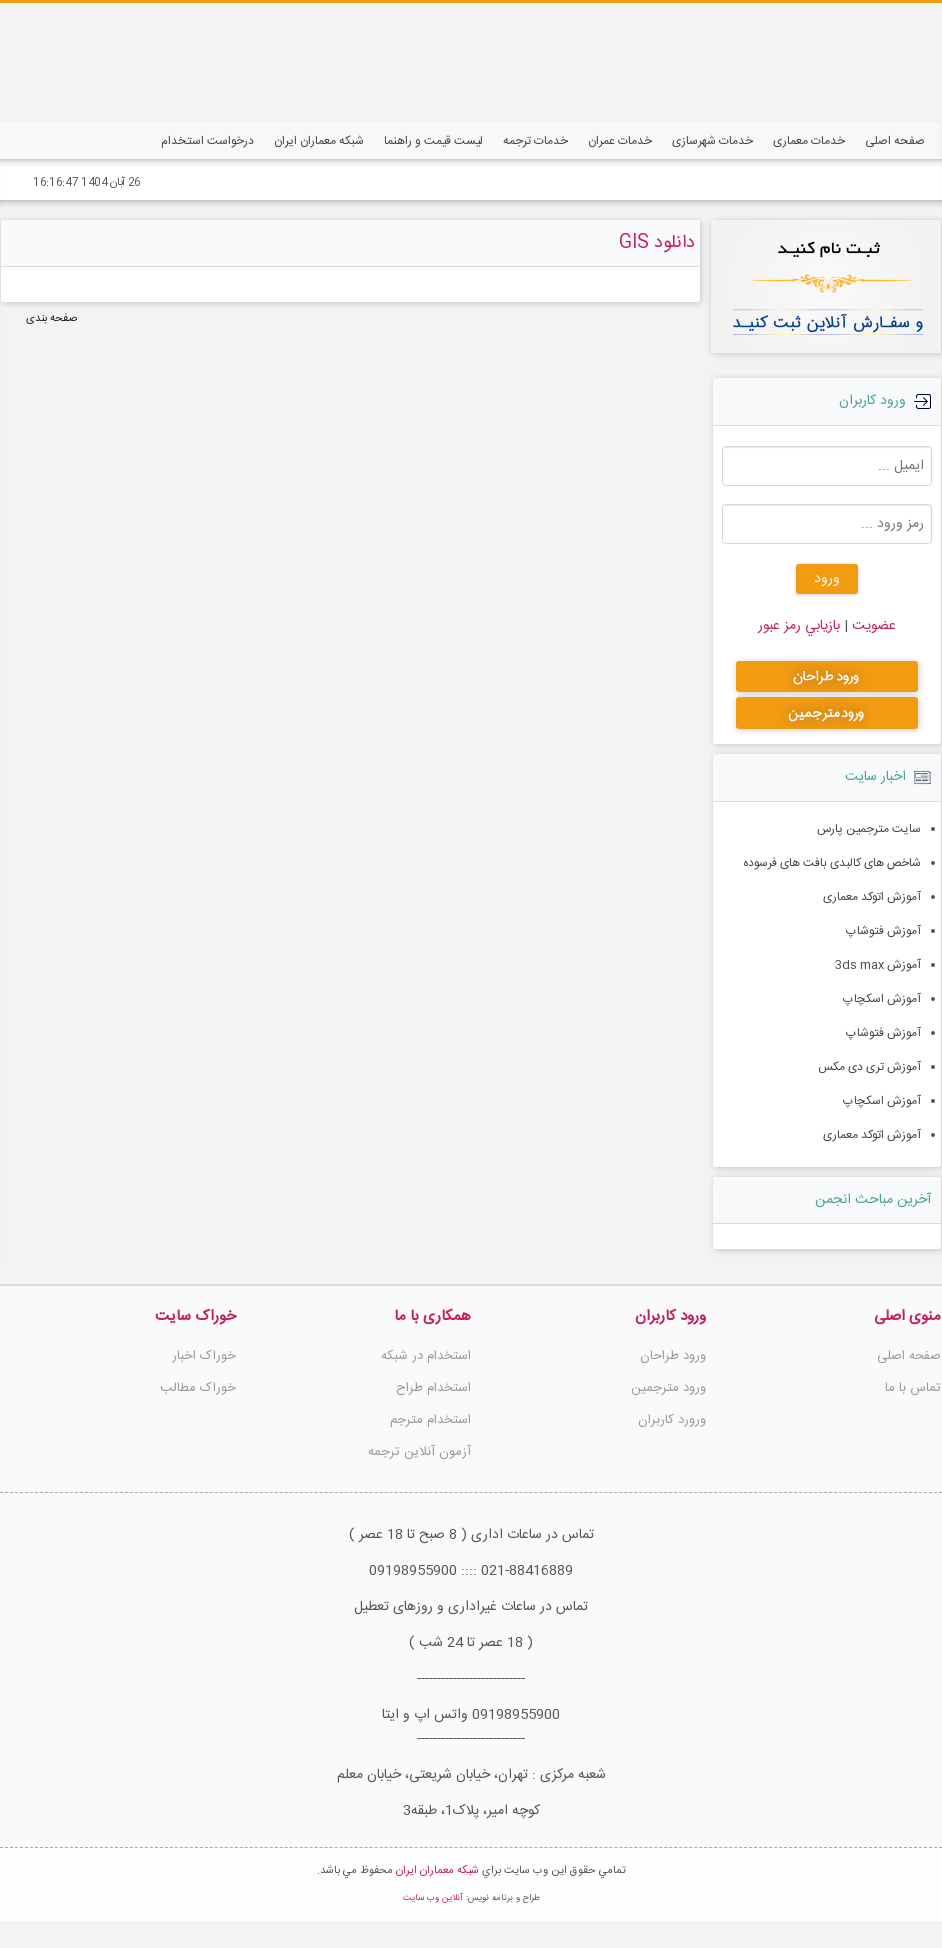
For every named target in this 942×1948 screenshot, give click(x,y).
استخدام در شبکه (426, 1356)
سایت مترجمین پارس (869, 829)
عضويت (872, 626)
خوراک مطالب (198, 1388)
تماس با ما (913, 1388)
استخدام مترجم (430, 1420)
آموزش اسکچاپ (882, 999)
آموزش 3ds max (878, 965)
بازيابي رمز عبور (799, 626)
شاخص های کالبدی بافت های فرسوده (832, 863)
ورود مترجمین (668, 1388)
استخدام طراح (433, 1388)
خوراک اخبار (204, 1356)
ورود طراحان (673, 1356)
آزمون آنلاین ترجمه (419, 1452)
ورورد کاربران (672, 1420)
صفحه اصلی (909, 1356)
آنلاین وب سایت (433, 1925)
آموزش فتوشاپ (883, 931)
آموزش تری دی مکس (869, 1067)
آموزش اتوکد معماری (872, 897)
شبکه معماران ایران (437, 1898)
